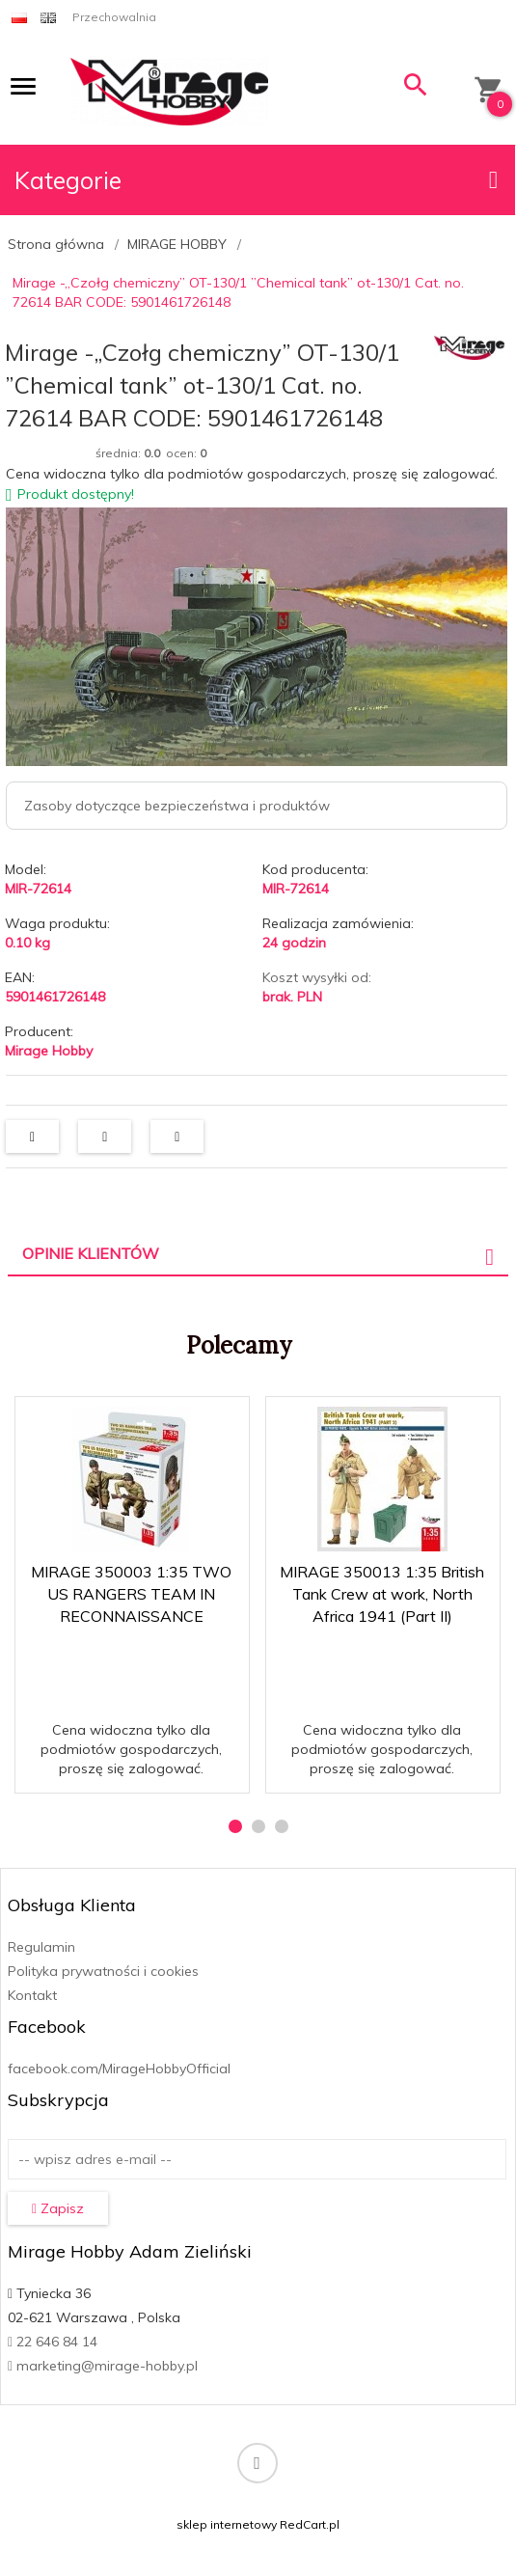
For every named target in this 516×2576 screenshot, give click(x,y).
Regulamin (41, 1947)
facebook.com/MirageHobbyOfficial (119, 2068)
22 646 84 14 (52, 2341)
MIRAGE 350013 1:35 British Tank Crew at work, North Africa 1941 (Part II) (382, 1594)
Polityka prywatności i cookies (103, 1971)
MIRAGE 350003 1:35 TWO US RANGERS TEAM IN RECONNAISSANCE (131, 1594)
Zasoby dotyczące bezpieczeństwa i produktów (177, 805)
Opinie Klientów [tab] (90, 1253)
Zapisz (58, 2208)
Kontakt (32, 1995)
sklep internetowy (227, 2524)
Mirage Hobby (49, 1050)
